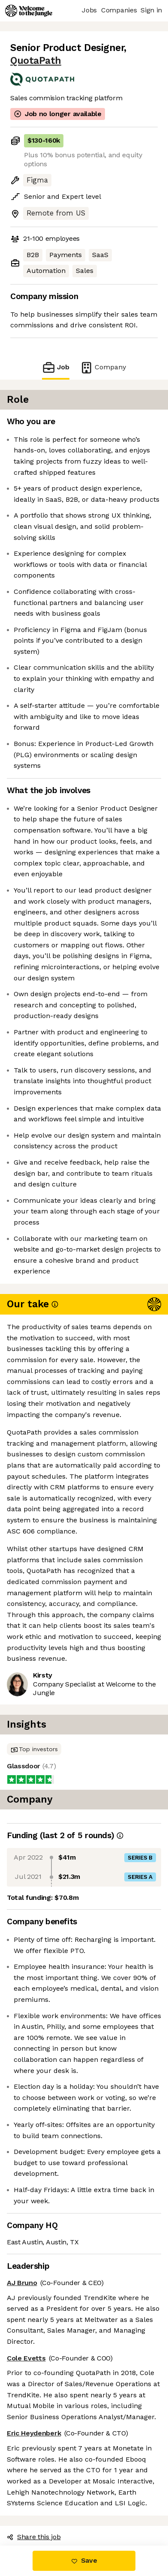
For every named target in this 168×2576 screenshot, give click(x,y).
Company (103, 367)
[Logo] (28, 11)
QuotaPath (35, 60)
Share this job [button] (34, 2537)
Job (55, 367)
